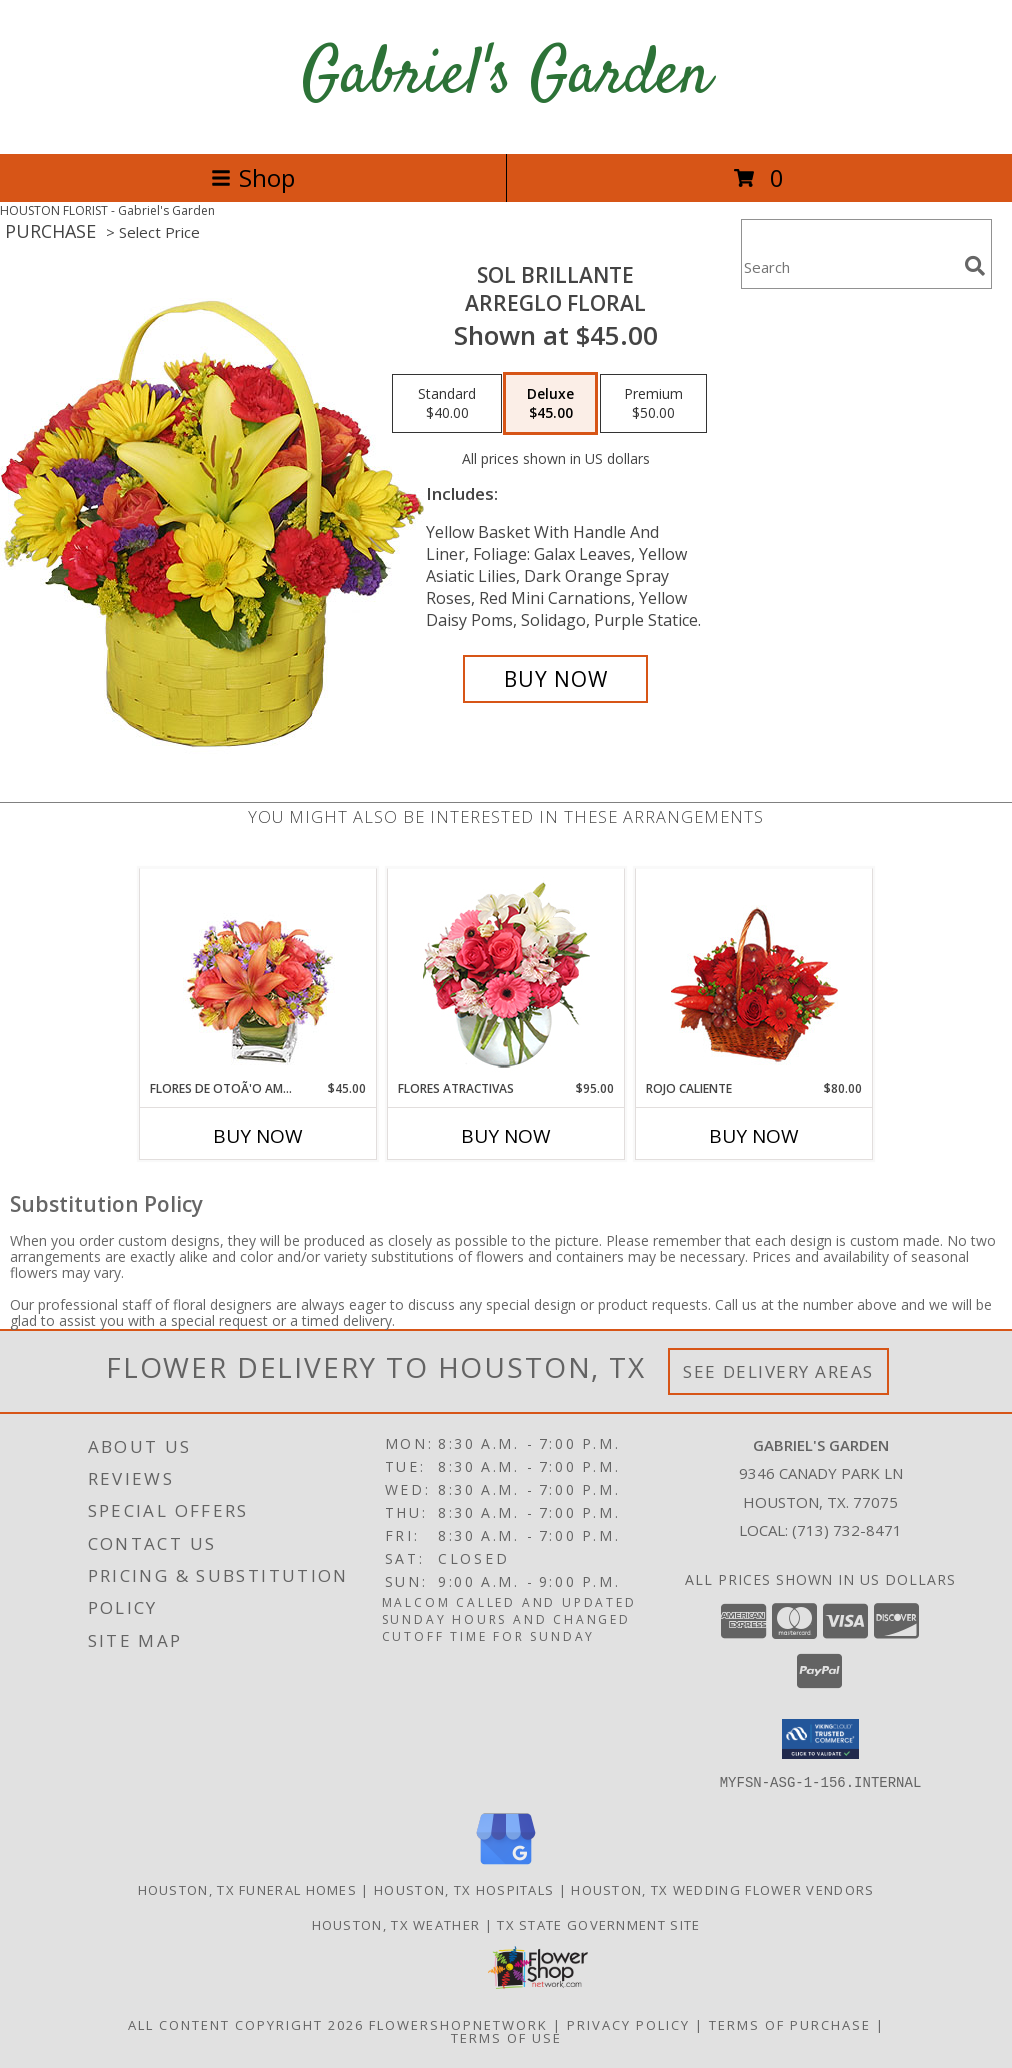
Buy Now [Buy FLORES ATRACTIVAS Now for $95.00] (506, 1136)
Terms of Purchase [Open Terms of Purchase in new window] (790, 2024)
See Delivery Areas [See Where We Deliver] (778, 1371)
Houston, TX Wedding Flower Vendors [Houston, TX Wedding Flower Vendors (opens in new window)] (722, 1889)
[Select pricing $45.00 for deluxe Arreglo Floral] (550, 404)
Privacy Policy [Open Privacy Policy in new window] (628, 2024)
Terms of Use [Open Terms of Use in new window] (506, 2037)
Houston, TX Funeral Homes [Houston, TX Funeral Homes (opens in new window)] (248, 1889)
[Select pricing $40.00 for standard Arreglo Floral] (447, 404)
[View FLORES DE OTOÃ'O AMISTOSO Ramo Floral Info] (258, 974)
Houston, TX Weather (396, 1924)
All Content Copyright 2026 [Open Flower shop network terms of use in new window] (246, 2024)
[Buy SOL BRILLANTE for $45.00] (555, 679)
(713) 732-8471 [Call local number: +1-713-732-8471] (847, 1530)
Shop (253, 177)
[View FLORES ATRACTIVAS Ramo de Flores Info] (506, 974)
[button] (820, 1739)
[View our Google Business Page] (506, 1864)
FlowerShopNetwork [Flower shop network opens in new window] (458, 2024)
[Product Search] (849, 266)
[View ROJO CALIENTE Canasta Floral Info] (754, 974)
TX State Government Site (598, 1924)
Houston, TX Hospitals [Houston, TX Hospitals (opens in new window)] (464, 1889)
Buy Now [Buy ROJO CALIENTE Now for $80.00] (754, 1136)
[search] (975, 266)
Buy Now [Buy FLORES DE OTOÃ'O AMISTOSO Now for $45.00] (258, 1136)
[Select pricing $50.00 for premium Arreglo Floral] (653, 404)
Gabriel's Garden (506, 76)
